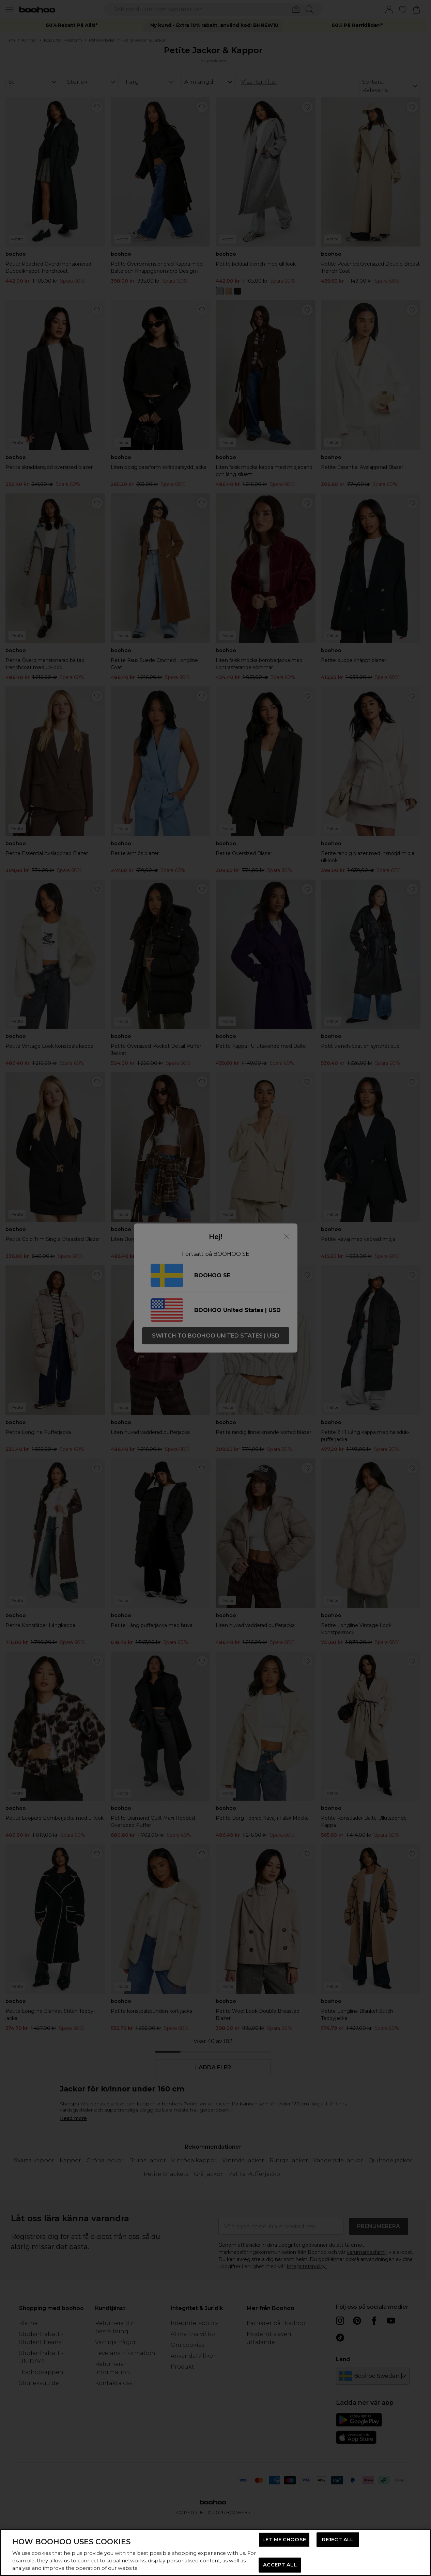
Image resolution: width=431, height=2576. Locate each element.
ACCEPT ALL (279, 2565)
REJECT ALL (337, 2540)
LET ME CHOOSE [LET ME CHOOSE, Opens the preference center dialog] (284, 2540)
